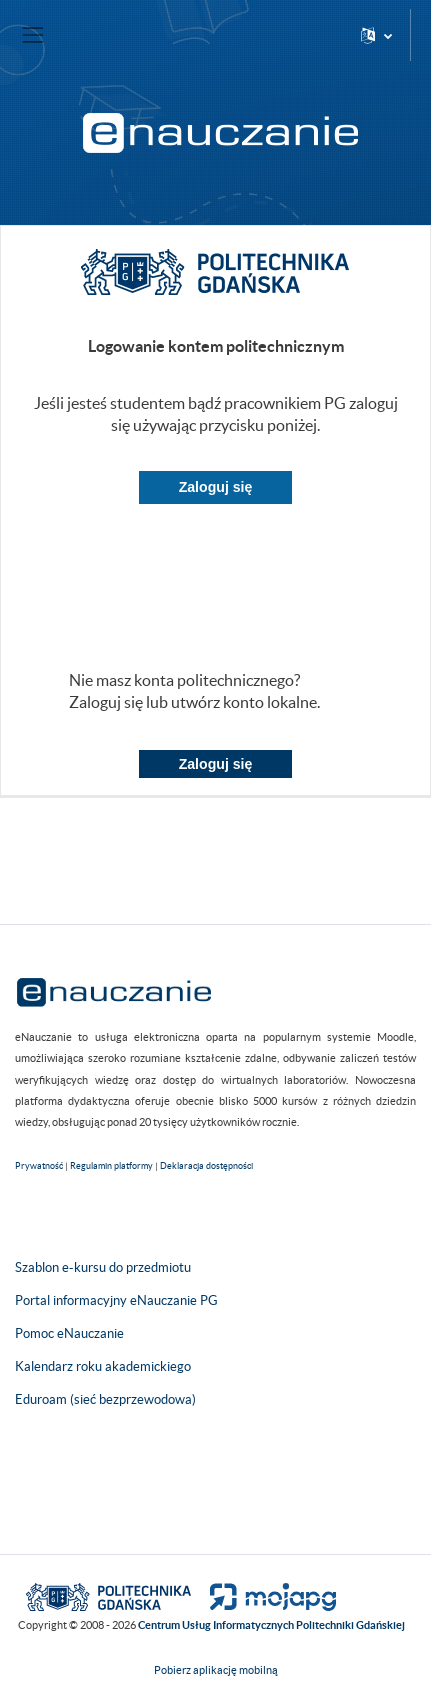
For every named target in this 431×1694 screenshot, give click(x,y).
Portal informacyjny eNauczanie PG (116, 1300)
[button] (376, 35)
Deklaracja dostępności (206, 1166)
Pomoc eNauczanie (69, 1333)
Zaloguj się (216, 487)
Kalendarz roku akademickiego (103, 1366)
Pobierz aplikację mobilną (216, 1670)
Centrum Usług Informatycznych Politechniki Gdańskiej (271, 1625)
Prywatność (39, 1166)
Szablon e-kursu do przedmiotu (103, 1267)
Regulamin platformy (111, 1166)
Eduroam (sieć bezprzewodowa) (105, 1399)
